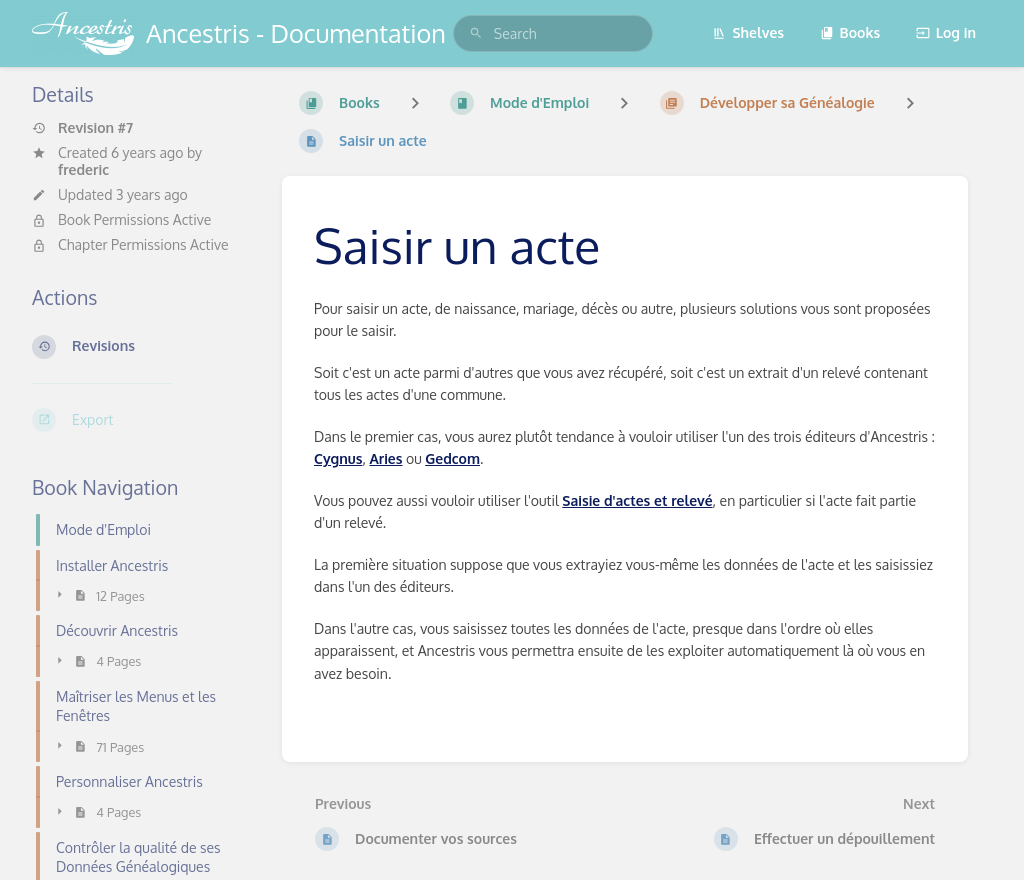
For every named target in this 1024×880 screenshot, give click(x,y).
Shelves (748, 32)
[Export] (141, 420)
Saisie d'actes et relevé (637, 500)
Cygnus (338, 458)
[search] (553, 33)
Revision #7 (82, 128)
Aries (385, 458)
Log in (946, 32)
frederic (83, 169)
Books (850, 32)
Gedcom (452, 458)
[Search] (476, 33)
